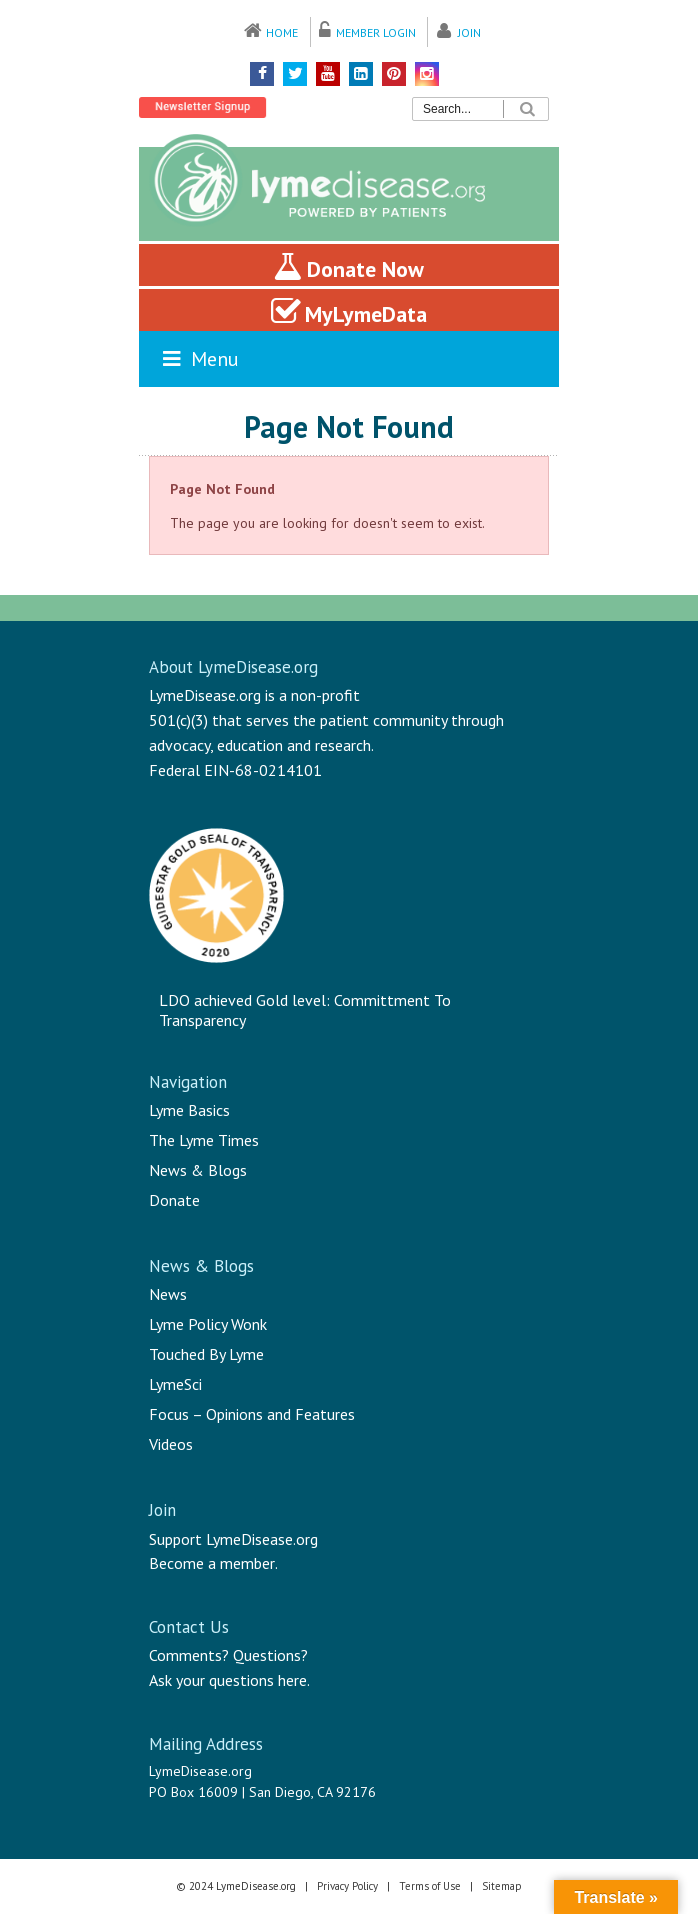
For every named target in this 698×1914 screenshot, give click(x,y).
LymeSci (175, 1384)
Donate (174, 1200)
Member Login (376, 32)
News (168, 1294)
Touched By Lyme (206, 1354)
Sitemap (502, 1886)
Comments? (189, 1655)
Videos (171, 1444)
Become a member (212, 1563)
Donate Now (348, 267)
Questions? (270, 1655)
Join (469, 32)
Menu (199, 359)
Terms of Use (430, 1886)
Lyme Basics (189, 1110)
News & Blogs (198, 1170)
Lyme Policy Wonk (208, 1324)
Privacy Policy (347, 1886)
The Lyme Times (204, 1140)
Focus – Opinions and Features (252, 1414)
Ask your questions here (228, 1680)
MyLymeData (349, 312)
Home (282, 32)
